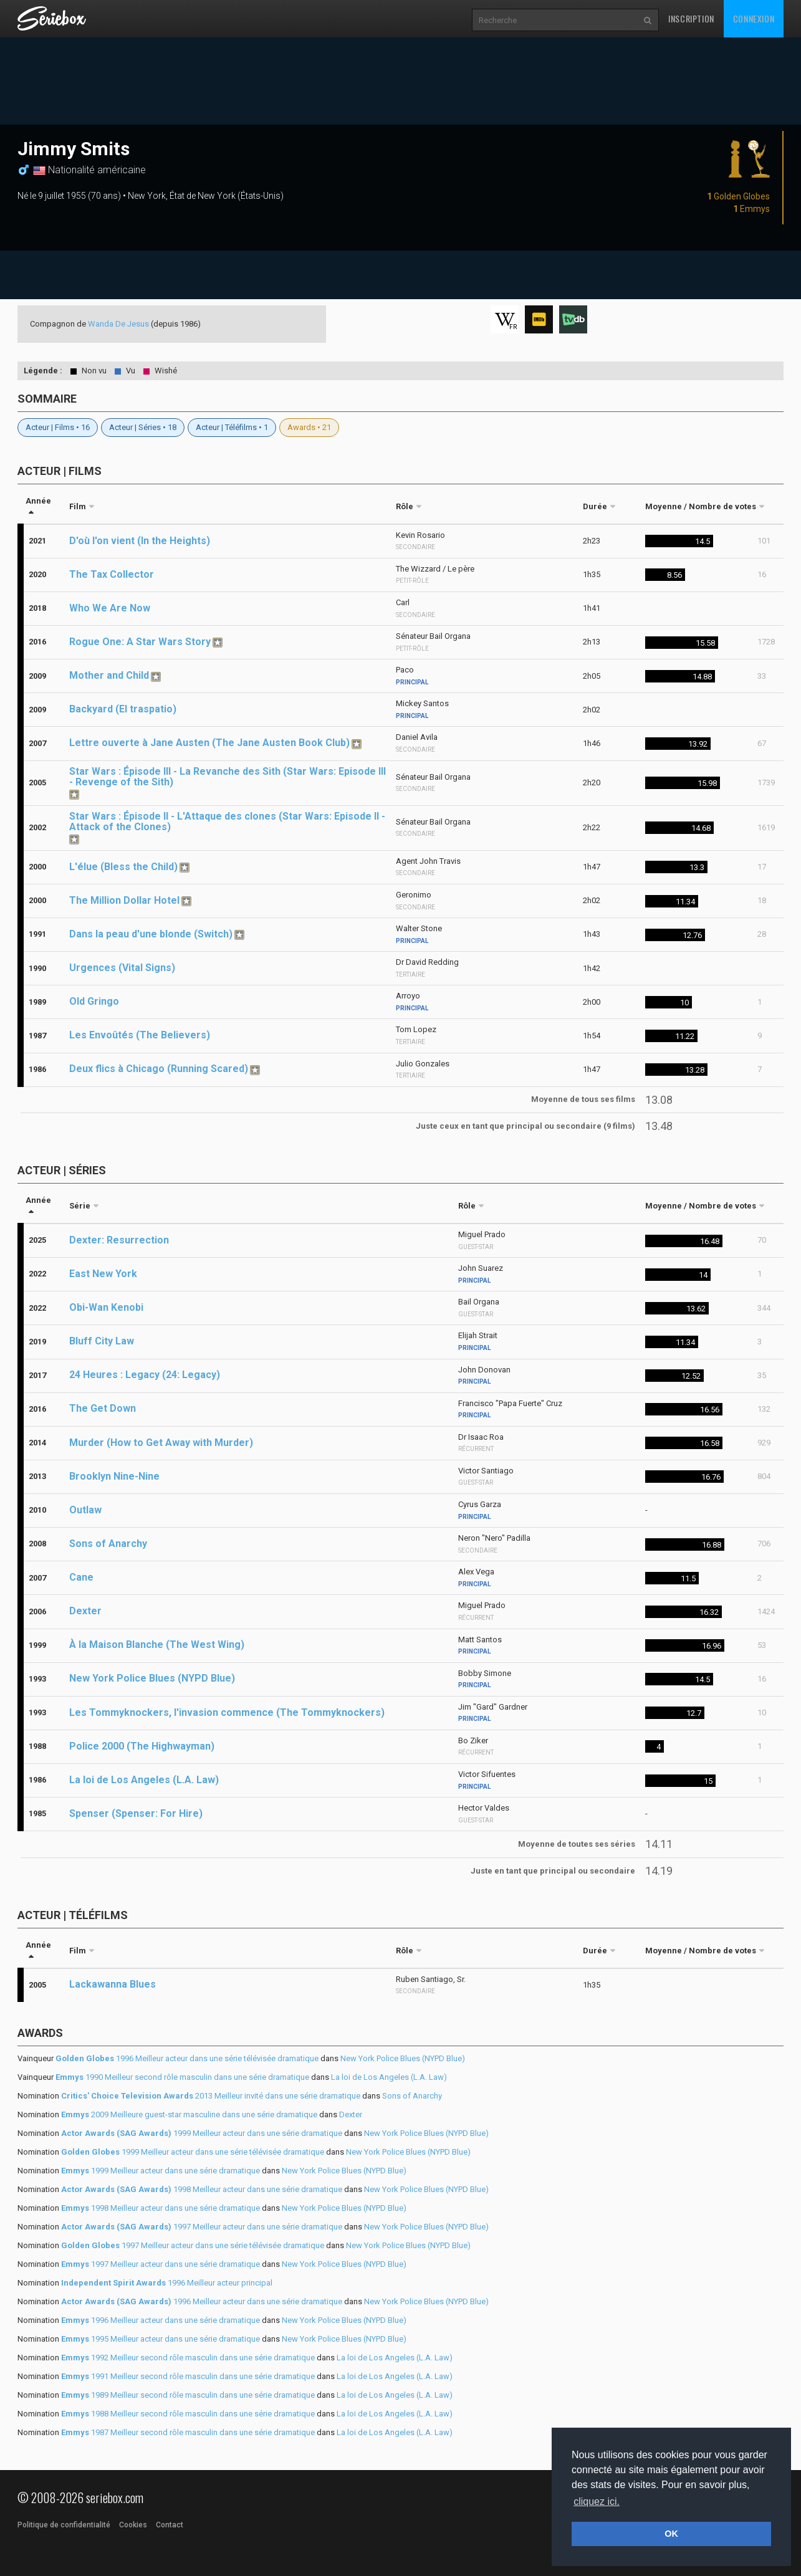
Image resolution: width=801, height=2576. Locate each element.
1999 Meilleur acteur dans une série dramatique (201, 2133)
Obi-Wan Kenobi (106, 1307)
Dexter (85, 1611)
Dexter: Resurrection (119, 1240)
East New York (103, 1273)
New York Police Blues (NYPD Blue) (152, 1678)
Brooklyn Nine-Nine (114, 1476)
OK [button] (671, 2534)
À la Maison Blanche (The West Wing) (156, 1644)
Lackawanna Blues (112, 1984)
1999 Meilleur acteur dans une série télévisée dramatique (192, 2152)
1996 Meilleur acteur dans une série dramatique (201, 2301)
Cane (81, 1577)
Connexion (753, 18)
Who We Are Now (109, 608)
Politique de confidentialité (63, 2525)
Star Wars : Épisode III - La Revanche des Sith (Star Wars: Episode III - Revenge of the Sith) (227, 776)
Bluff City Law (101, 1341)
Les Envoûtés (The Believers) (139, 1035)
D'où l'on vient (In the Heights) (139, 540)
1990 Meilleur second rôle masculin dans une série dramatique (182, 2077)
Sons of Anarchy (108, 1543)
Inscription (691, 18)
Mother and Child (109, 675)
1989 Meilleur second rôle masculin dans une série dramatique (188, 2395)
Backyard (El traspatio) (122, 709)
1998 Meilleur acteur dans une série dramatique (201, 2189)
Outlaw (85, 1510)
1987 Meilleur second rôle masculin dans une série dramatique (188, 2432)
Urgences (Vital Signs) (122, 967)
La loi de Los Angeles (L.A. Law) (144, 1779)
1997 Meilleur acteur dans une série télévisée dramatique (192, 2245)
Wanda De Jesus (118, 323)
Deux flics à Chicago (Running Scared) (158, 1068)
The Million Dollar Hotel (124, 900)
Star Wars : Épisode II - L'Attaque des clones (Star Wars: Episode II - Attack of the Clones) (227, 821)
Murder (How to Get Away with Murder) (161, 1442)
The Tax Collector (111, 574)
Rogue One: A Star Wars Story (140, 641)
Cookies (133, 2525)
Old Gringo (94, 1001)
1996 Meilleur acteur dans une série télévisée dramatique (187, 2058)
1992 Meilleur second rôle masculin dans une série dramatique (188, 2357)
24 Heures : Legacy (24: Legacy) (144, 1374)
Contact (169, 2525)
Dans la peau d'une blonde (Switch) (151, 934)
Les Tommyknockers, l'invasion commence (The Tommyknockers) (227, 1712)
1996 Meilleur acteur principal (166, 2282)
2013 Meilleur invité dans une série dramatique (210, 2095)
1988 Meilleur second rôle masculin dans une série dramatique (188, 2413)
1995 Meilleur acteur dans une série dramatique (160, 2339)
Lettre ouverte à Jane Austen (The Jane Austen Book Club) (209, 742)
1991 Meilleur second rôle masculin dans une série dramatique (188, 2376)
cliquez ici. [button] (596, 2501)
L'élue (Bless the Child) (123, 866)
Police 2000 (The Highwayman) (141, 1746)
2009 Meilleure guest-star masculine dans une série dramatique (189, 2114)
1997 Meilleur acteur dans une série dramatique (201, 2226)
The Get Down (102, 1408)
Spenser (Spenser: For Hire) (136, 1813)
